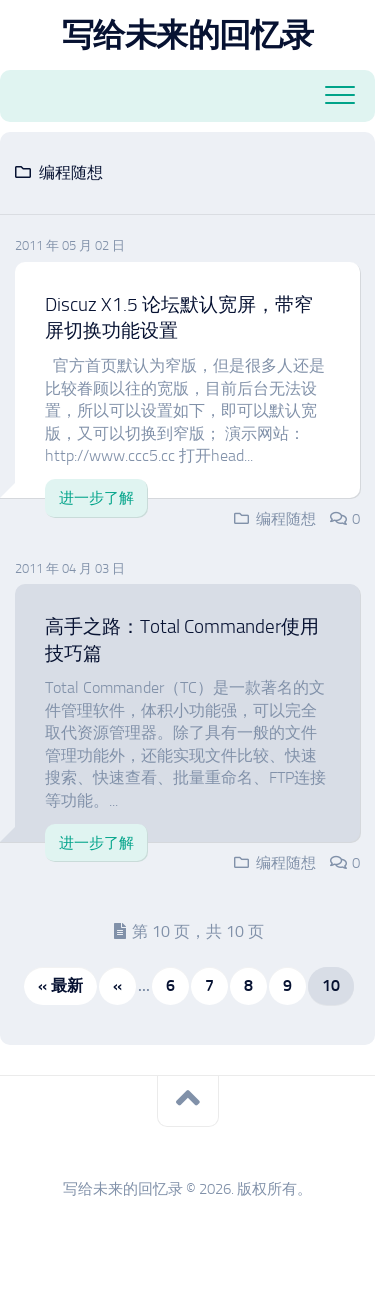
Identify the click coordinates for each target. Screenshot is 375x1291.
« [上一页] (117, 985)
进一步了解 (96, 498)
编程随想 (286, 519)
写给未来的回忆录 (188, 35)
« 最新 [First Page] (60, 985)
